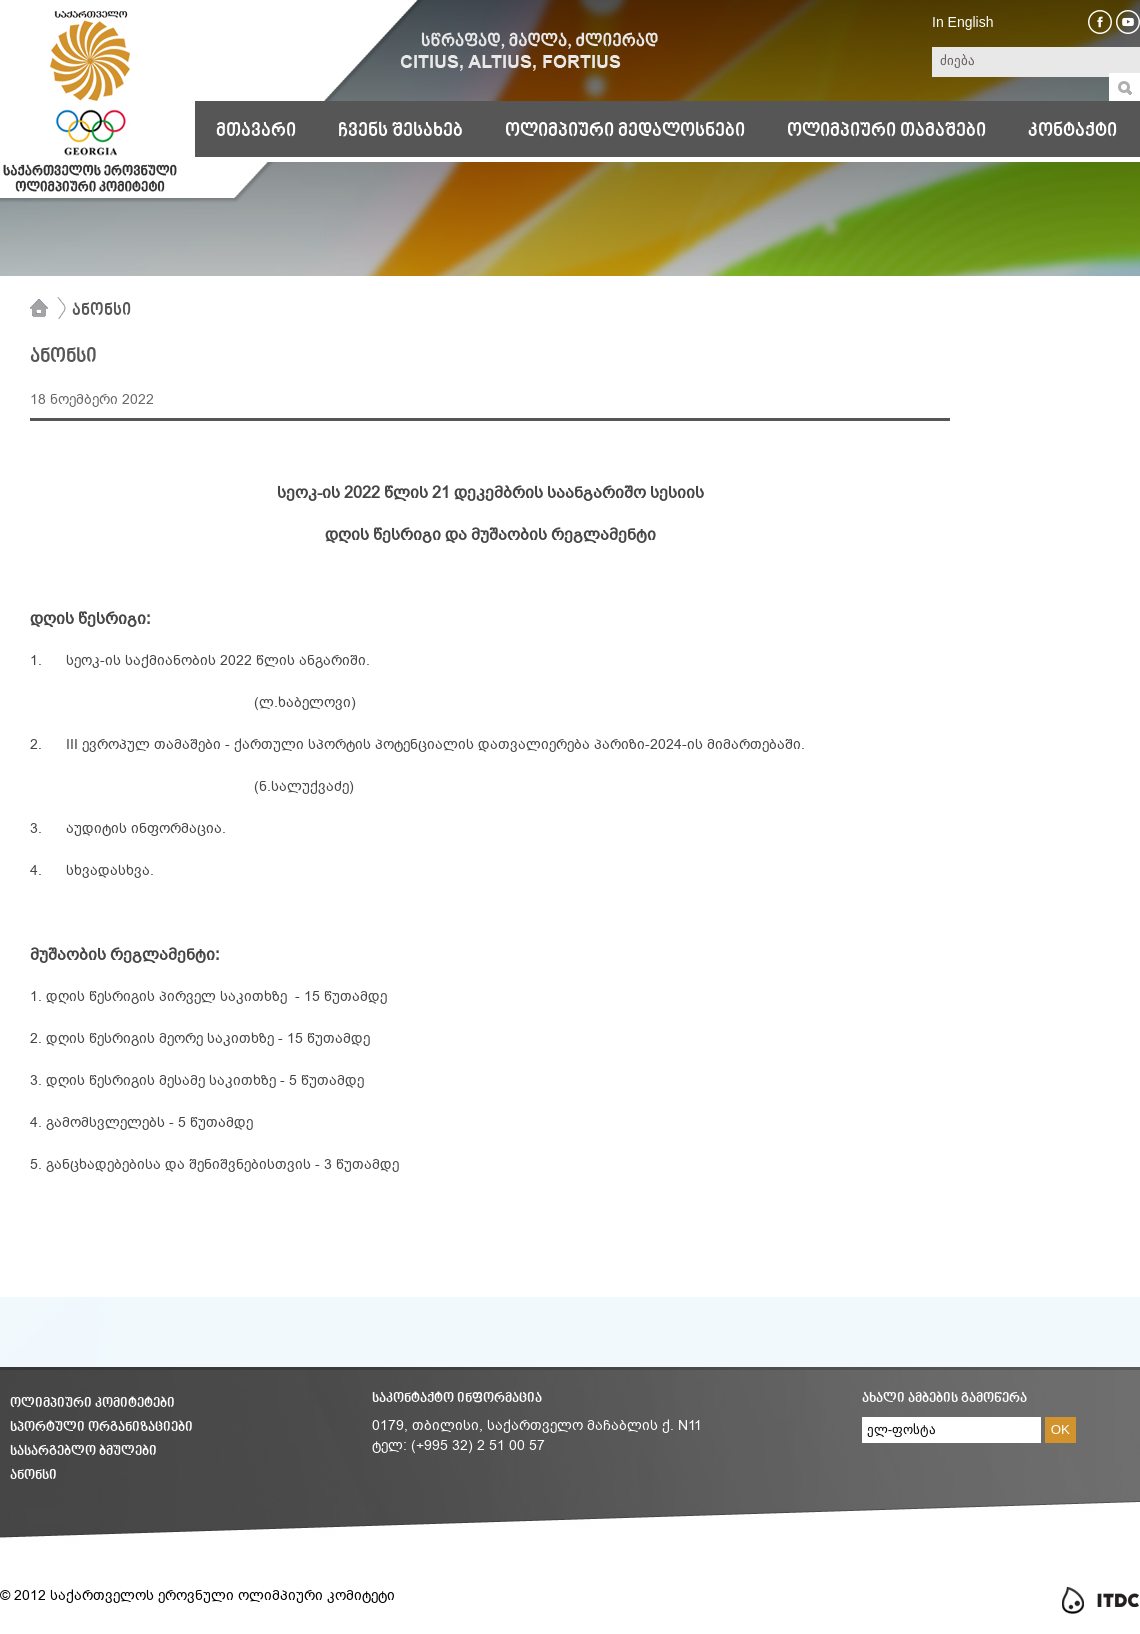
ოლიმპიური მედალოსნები (625, 131)
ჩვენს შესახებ (400, 131)
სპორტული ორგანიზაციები (101, 1427)
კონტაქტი (1072, 131)
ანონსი (101, 311)
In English (962, 22)
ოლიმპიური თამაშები (886, 131)
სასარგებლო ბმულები (83, 1451)
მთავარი (256, 131)
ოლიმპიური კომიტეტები (92, 1403)
